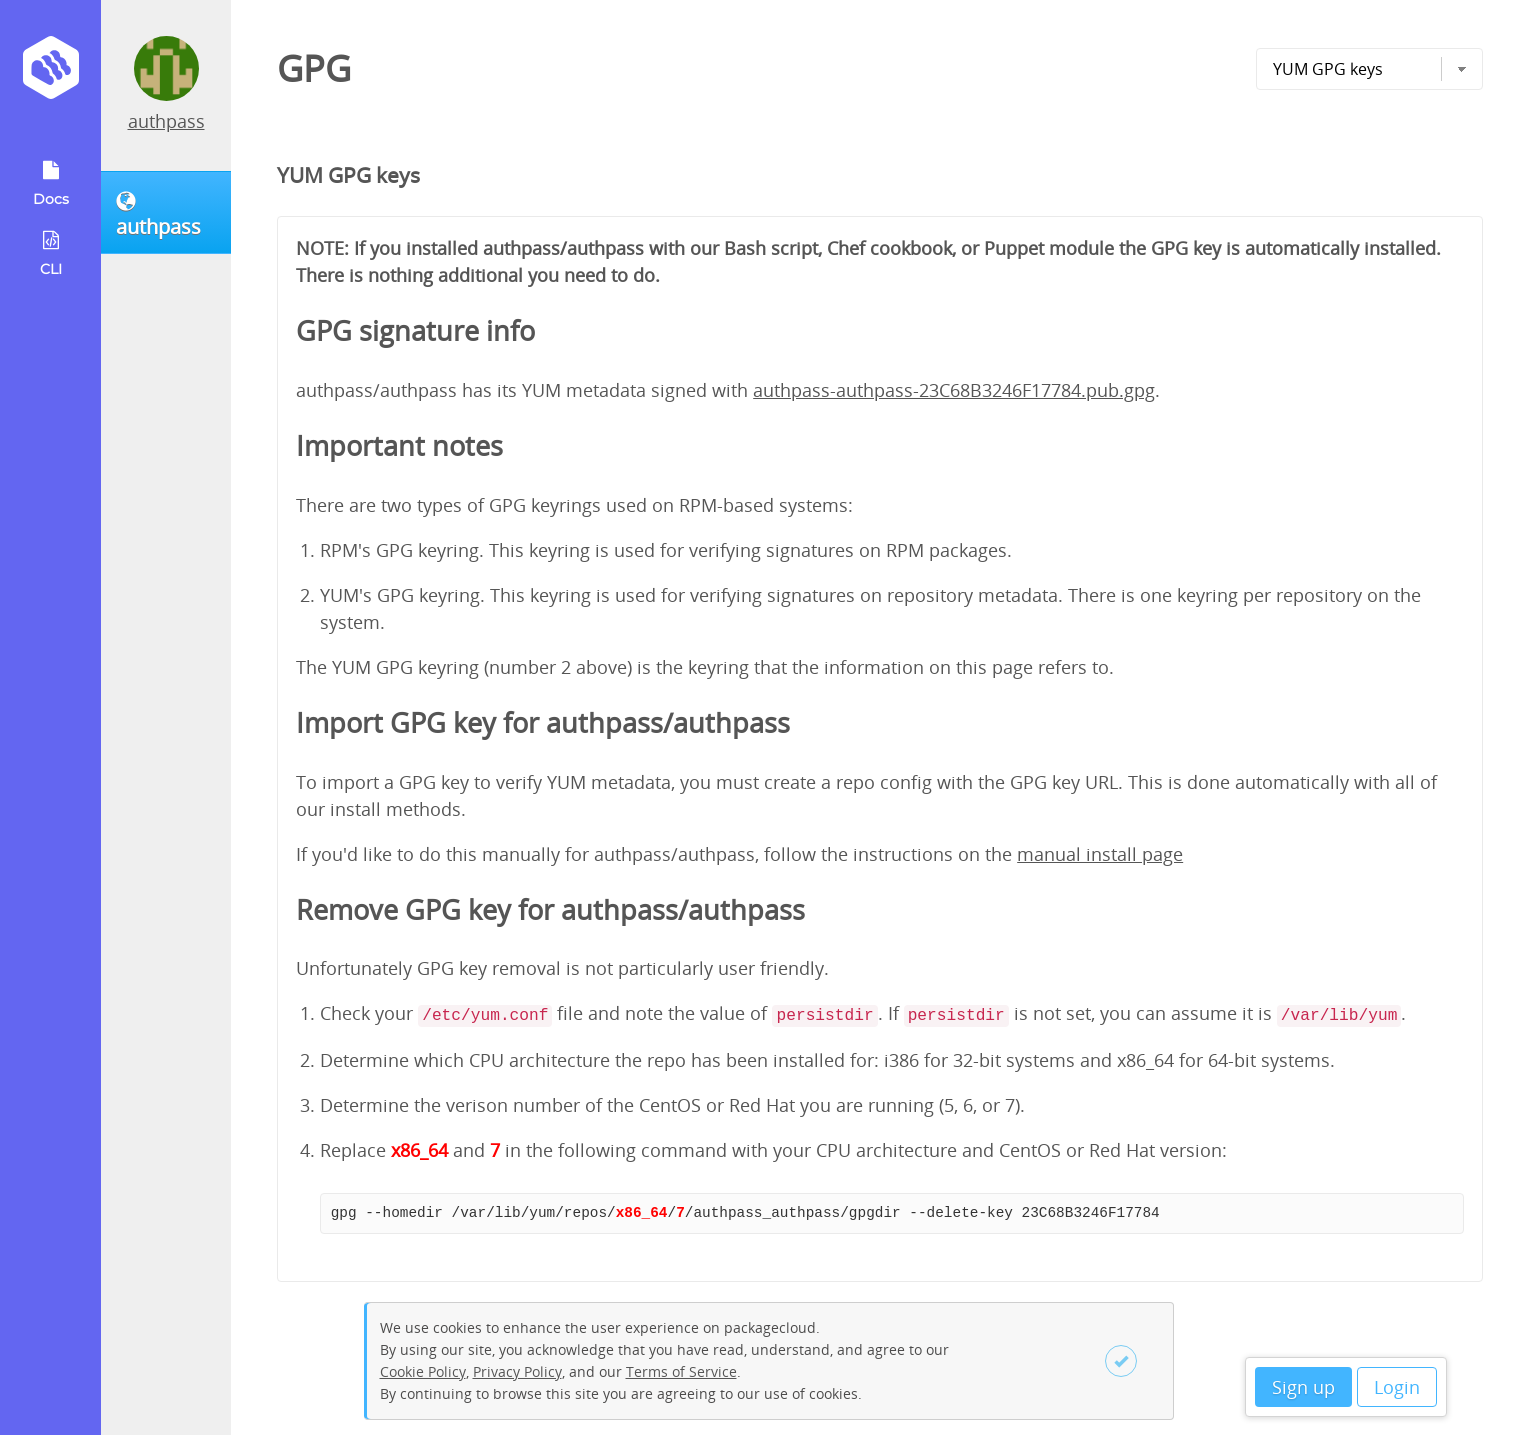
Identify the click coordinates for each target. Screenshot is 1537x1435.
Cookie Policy (423, 1371)
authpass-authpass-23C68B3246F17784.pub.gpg (954, 390)
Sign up (1303, 1387)
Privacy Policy (517, 1371)
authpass (166, 121)
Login (1397, 1387)
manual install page (1100, 854)
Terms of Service (681, 1371)
